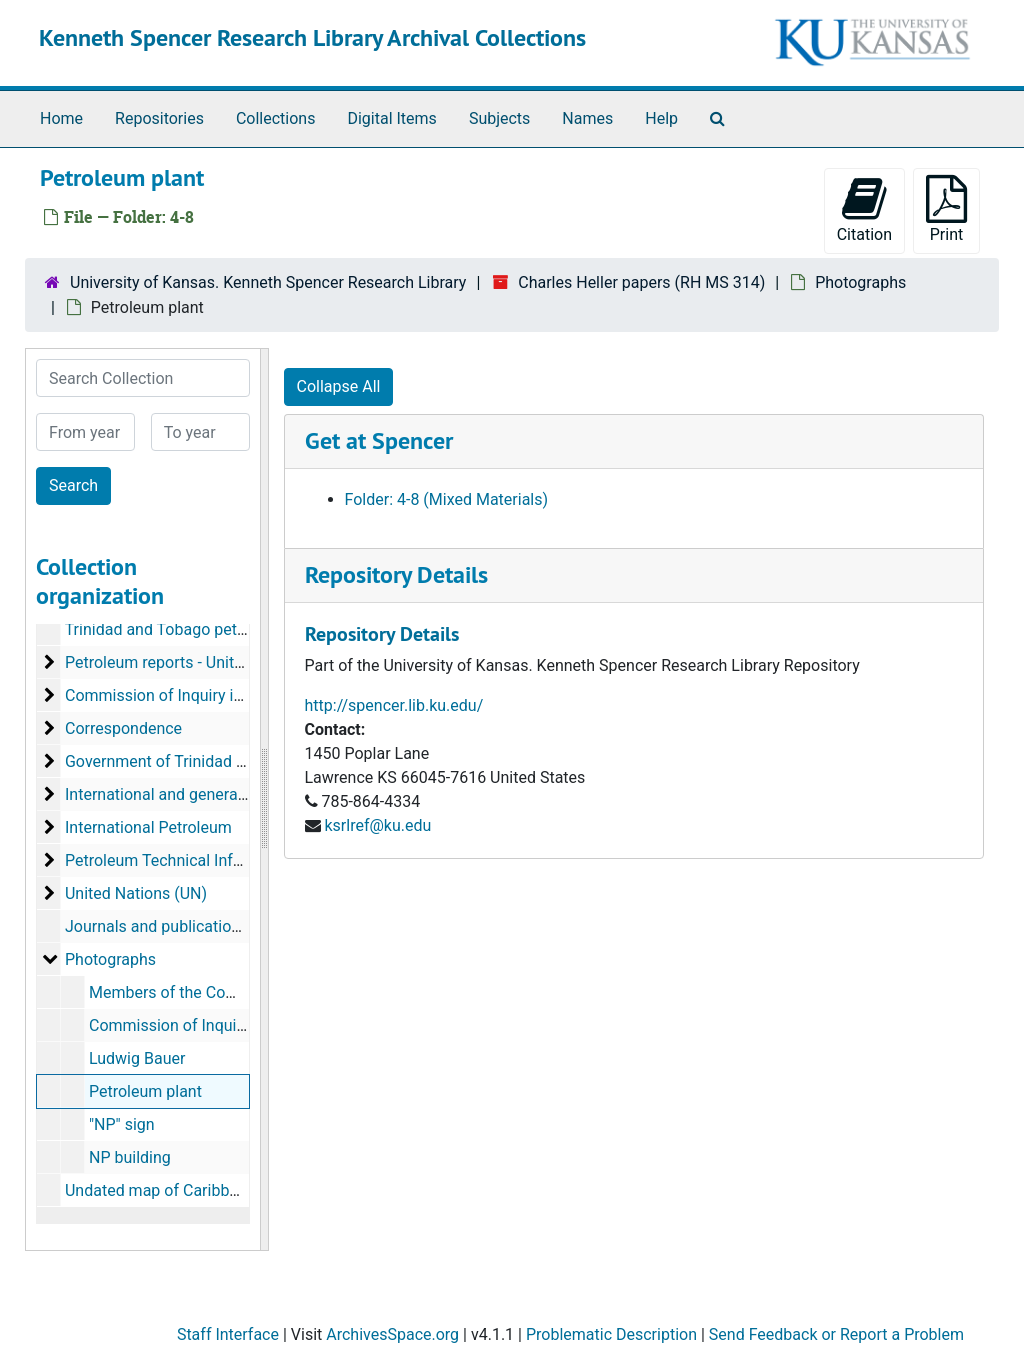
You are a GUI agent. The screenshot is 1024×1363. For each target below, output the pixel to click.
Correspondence (123, 728)
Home (61, 118)
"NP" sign (122, 1124)
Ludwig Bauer (137, 1058)
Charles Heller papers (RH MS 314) (641, 282)
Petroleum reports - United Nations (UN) (206, 662)
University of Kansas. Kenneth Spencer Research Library (268, 282)
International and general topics (177, 794)
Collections (276, 118)
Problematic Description (611, 1334)
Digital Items (391, 118)
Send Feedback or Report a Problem (836, 1334)
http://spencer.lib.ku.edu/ (394, 705)
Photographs (860, 282)
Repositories (159, 118)
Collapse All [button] (339, 386)
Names (587, 118)
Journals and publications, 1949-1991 (198, 926)
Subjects (499, 118)
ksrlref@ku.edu (377, 825)
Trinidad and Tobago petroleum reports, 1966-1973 (245, 629)
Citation (864, 209)
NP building (130, 1157)
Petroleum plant (145, 1091)
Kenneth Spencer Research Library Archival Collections (312, 37)
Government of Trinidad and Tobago (192, 761)
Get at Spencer (379, 440)
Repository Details (396, 574)
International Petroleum (148, 827)
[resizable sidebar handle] (264, 799)
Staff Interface (228, 1334)
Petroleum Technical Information (181, 860)
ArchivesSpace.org (392, 1334)
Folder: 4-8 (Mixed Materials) (447, 499)
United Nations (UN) (136, 893)
